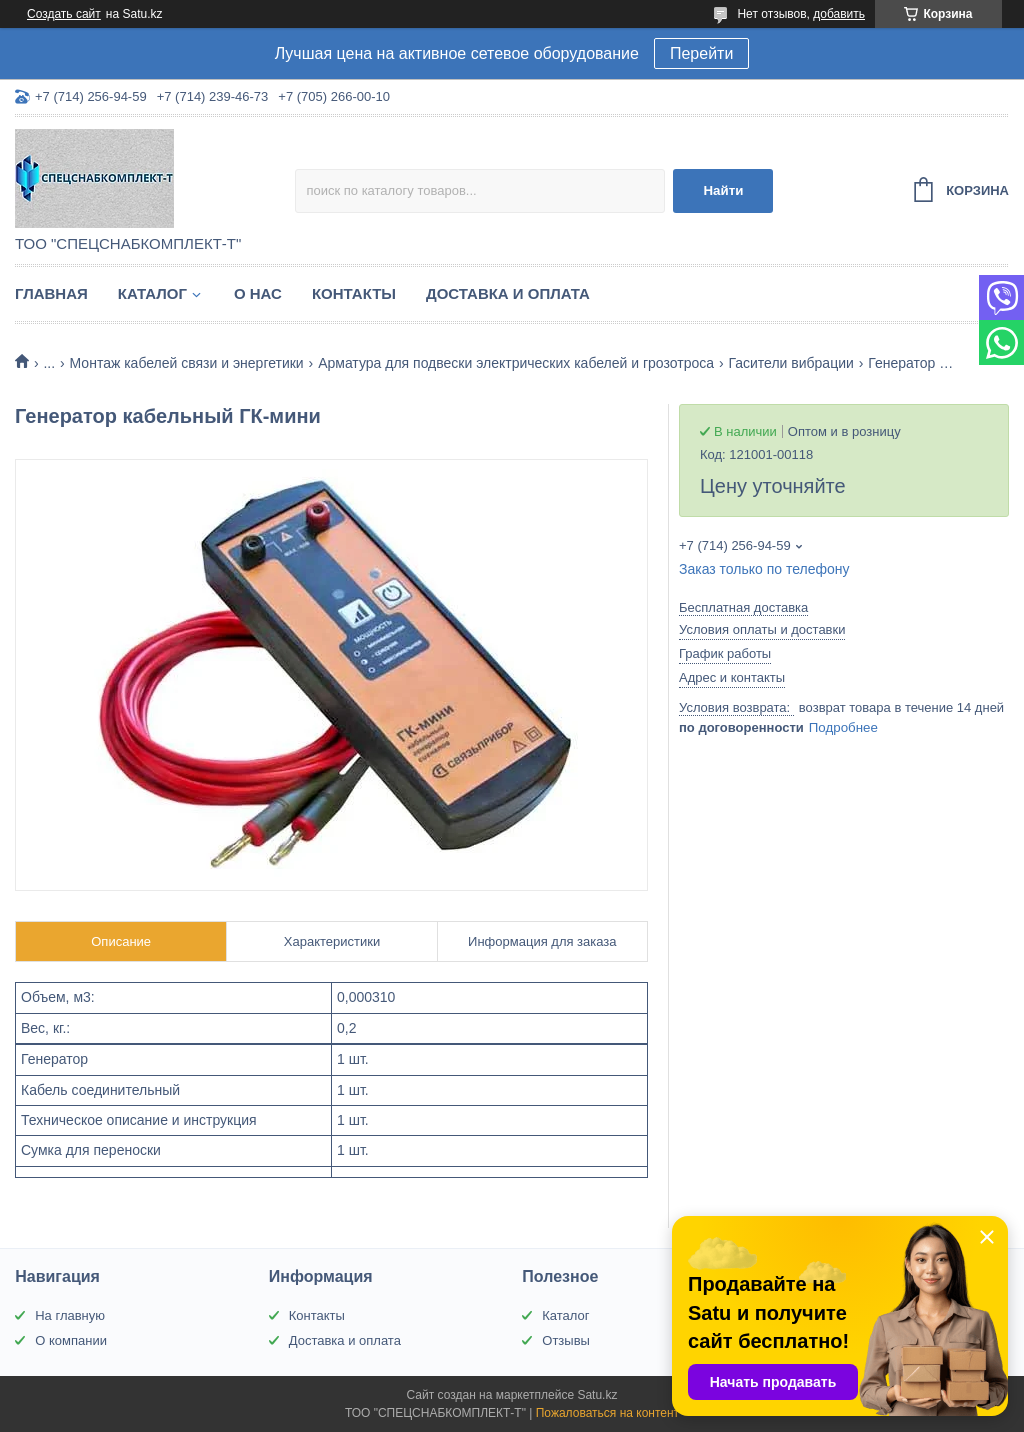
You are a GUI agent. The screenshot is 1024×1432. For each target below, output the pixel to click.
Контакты (354, 293)
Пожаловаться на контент (607, 1413)
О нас (258, 293)
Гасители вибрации (790, 363)
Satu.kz (597, 1395)
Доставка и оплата (508, 293)
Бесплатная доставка (743, 607)
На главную (70, 1315)
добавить (839, 14)
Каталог (152, 293)
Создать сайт (64, 14)
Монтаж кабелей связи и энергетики (187, 363)
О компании (71, 1340)
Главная (51, 293)
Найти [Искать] (723, 190)
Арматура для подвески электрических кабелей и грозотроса (516, 363)
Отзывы (566, 1340)
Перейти (701, 53)
